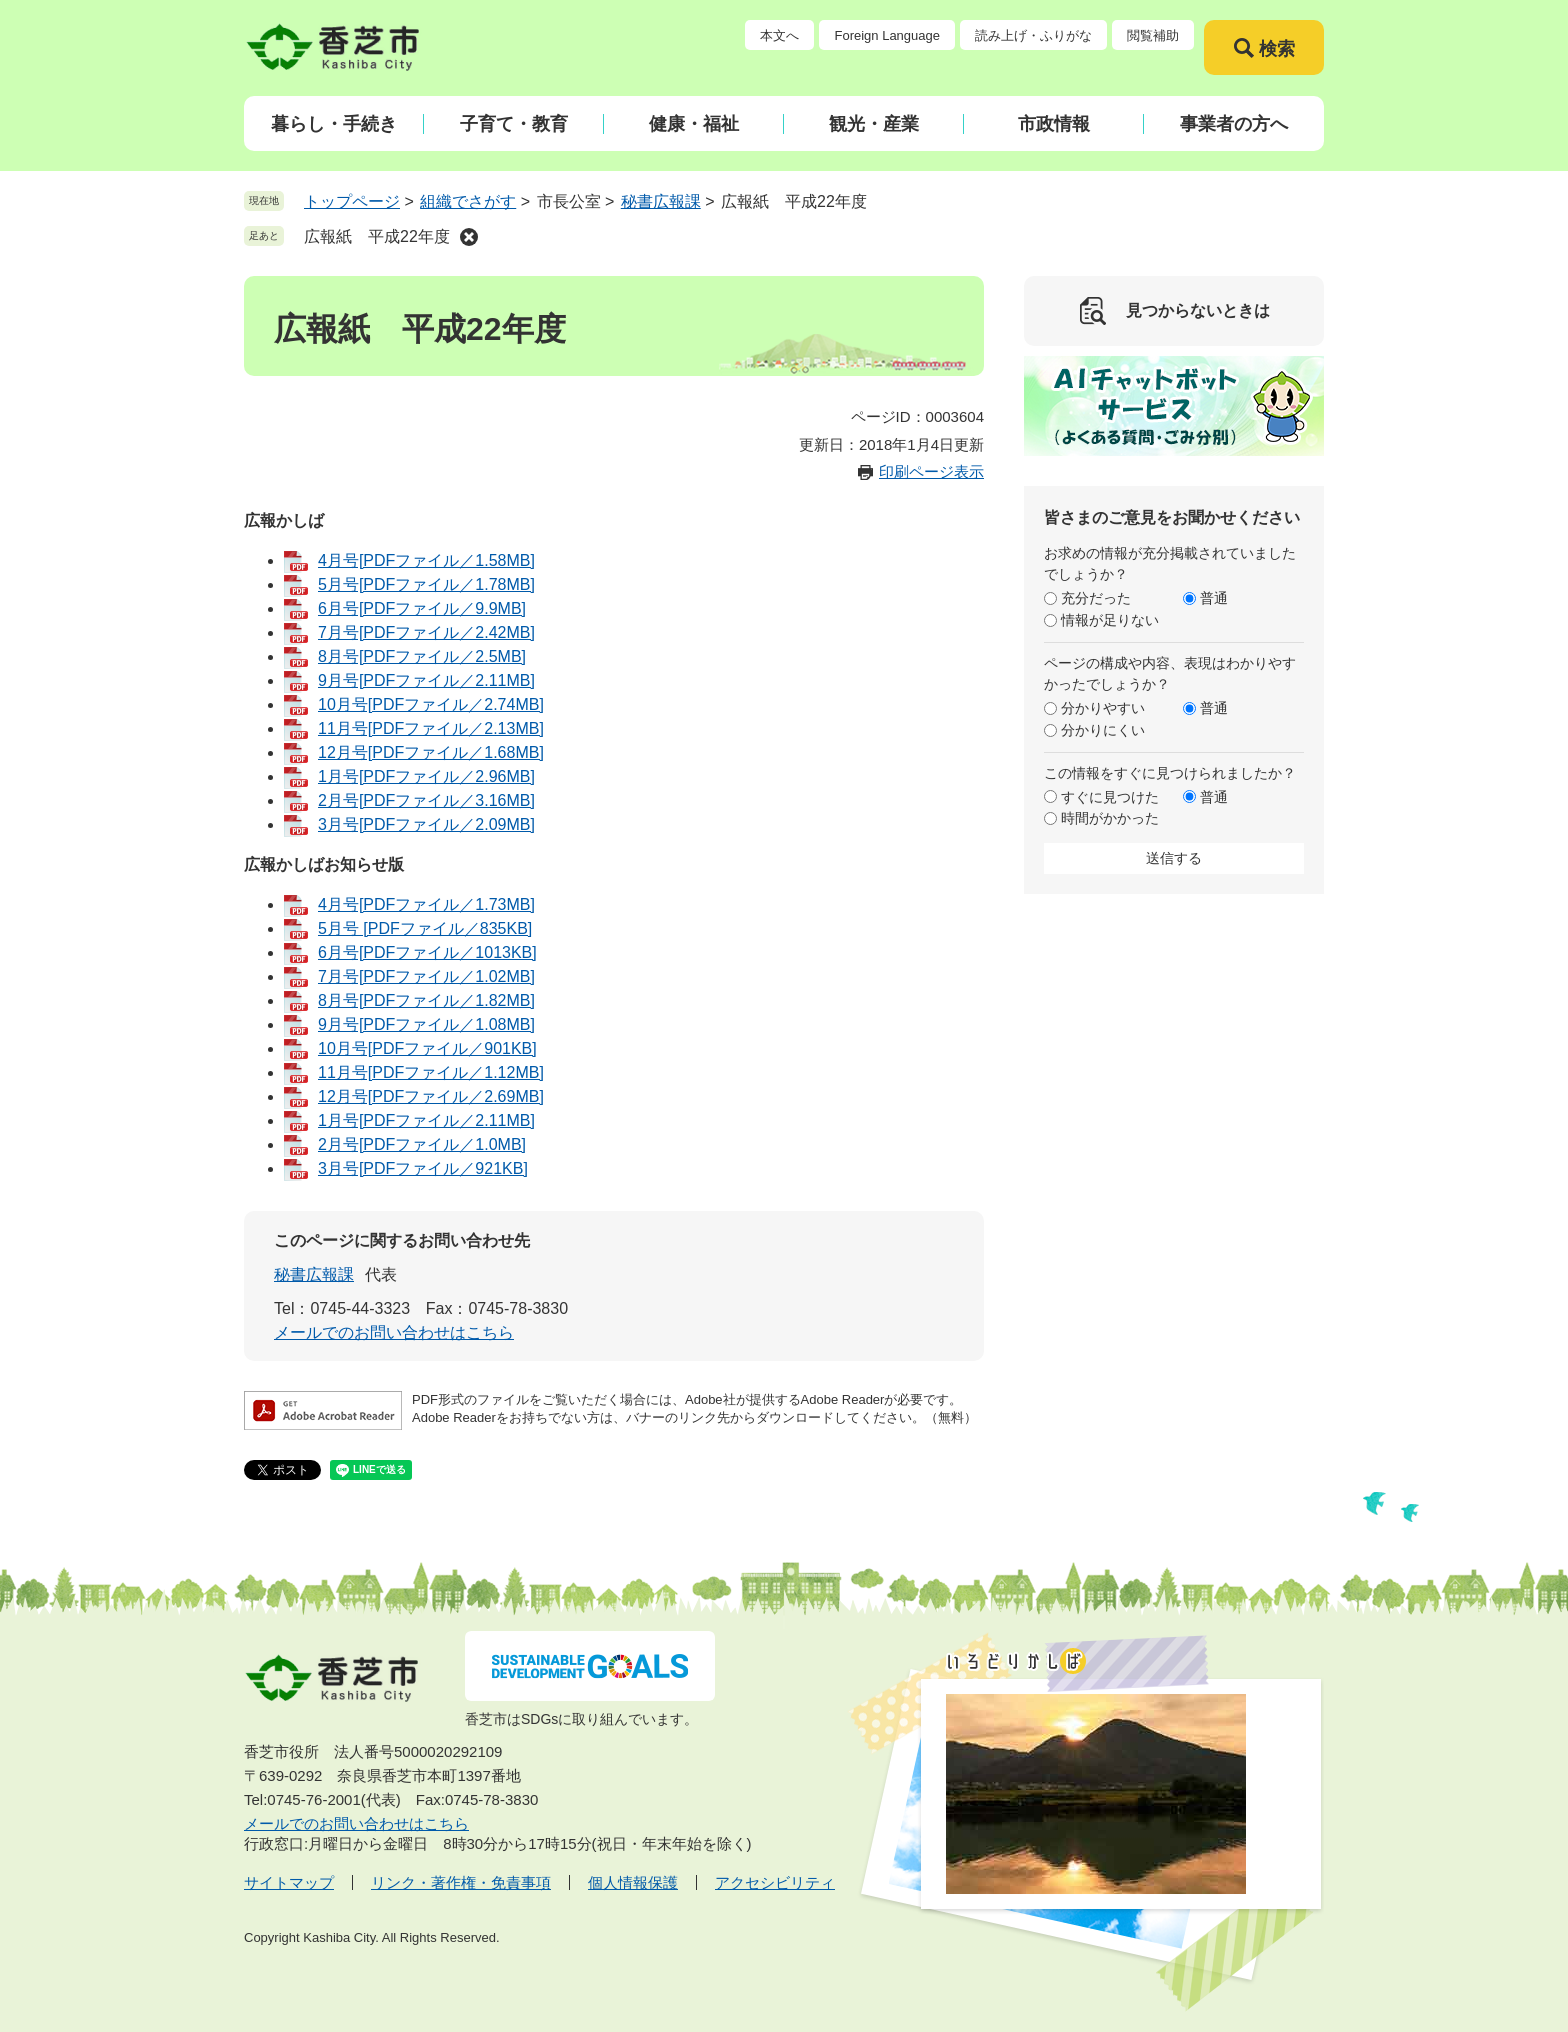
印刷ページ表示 (931, 471)
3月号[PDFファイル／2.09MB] (426, 824)
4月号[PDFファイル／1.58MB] (426, 560)
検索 (1277, 49)
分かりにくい (1103, 730)
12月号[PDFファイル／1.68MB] (431, 752)
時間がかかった (1110, 818)
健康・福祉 (694, 124)
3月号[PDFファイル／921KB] (423, 1168)
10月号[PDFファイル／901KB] (427, 1048)
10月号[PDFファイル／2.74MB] (431, 704)
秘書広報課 (661, 201)
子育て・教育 (514, 124)
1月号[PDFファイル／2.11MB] (426, 1120)
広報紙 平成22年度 (377, 236)
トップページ (352, 201)
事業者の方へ (1234, 124)
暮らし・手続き (334, 124)
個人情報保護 (633, 1882)
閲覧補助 (1153, 35)
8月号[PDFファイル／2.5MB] (422, 656)
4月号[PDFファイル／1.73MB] (426, 904)
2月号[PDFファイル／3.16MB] (426, 800)
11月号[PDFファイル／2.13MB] (431, 728)
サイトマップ (289, 1882)
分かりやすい (1103, 708)
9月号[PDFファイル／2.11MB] (426, 680)
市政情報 (1054, 124)
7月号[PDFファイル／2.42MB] (426, 632)
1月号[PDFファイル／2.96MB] (426, 776)
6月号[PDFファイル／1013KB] (427, 952)
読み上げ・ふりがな (1033, 35)
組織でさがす (468, 201)
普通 (1214, 598)
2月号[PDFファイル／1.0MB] (422, 1144)
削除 (469, 237)
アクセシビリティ (775, 1882)
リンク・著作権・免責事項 (461, 1882)
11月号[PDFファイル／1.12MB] (431, 1072)
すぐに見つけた (1110, 797)
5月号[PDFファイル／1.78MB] (426, 584)
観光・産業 (874, 124)
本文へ (779, 35)
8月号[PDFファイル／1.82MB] (426, 1000)
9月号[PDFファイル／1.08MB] (426, 1024)
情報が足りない (1110, 620)
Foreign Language (887, 35)
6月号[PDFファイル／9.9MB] (422, 608)
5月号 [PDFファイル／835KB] (425, 928)
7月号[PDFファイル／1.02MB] (426, 976)
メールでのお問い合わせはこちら (394, 1332)
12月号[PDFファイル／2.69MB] (431, 1096)
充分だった (1096, 598)
